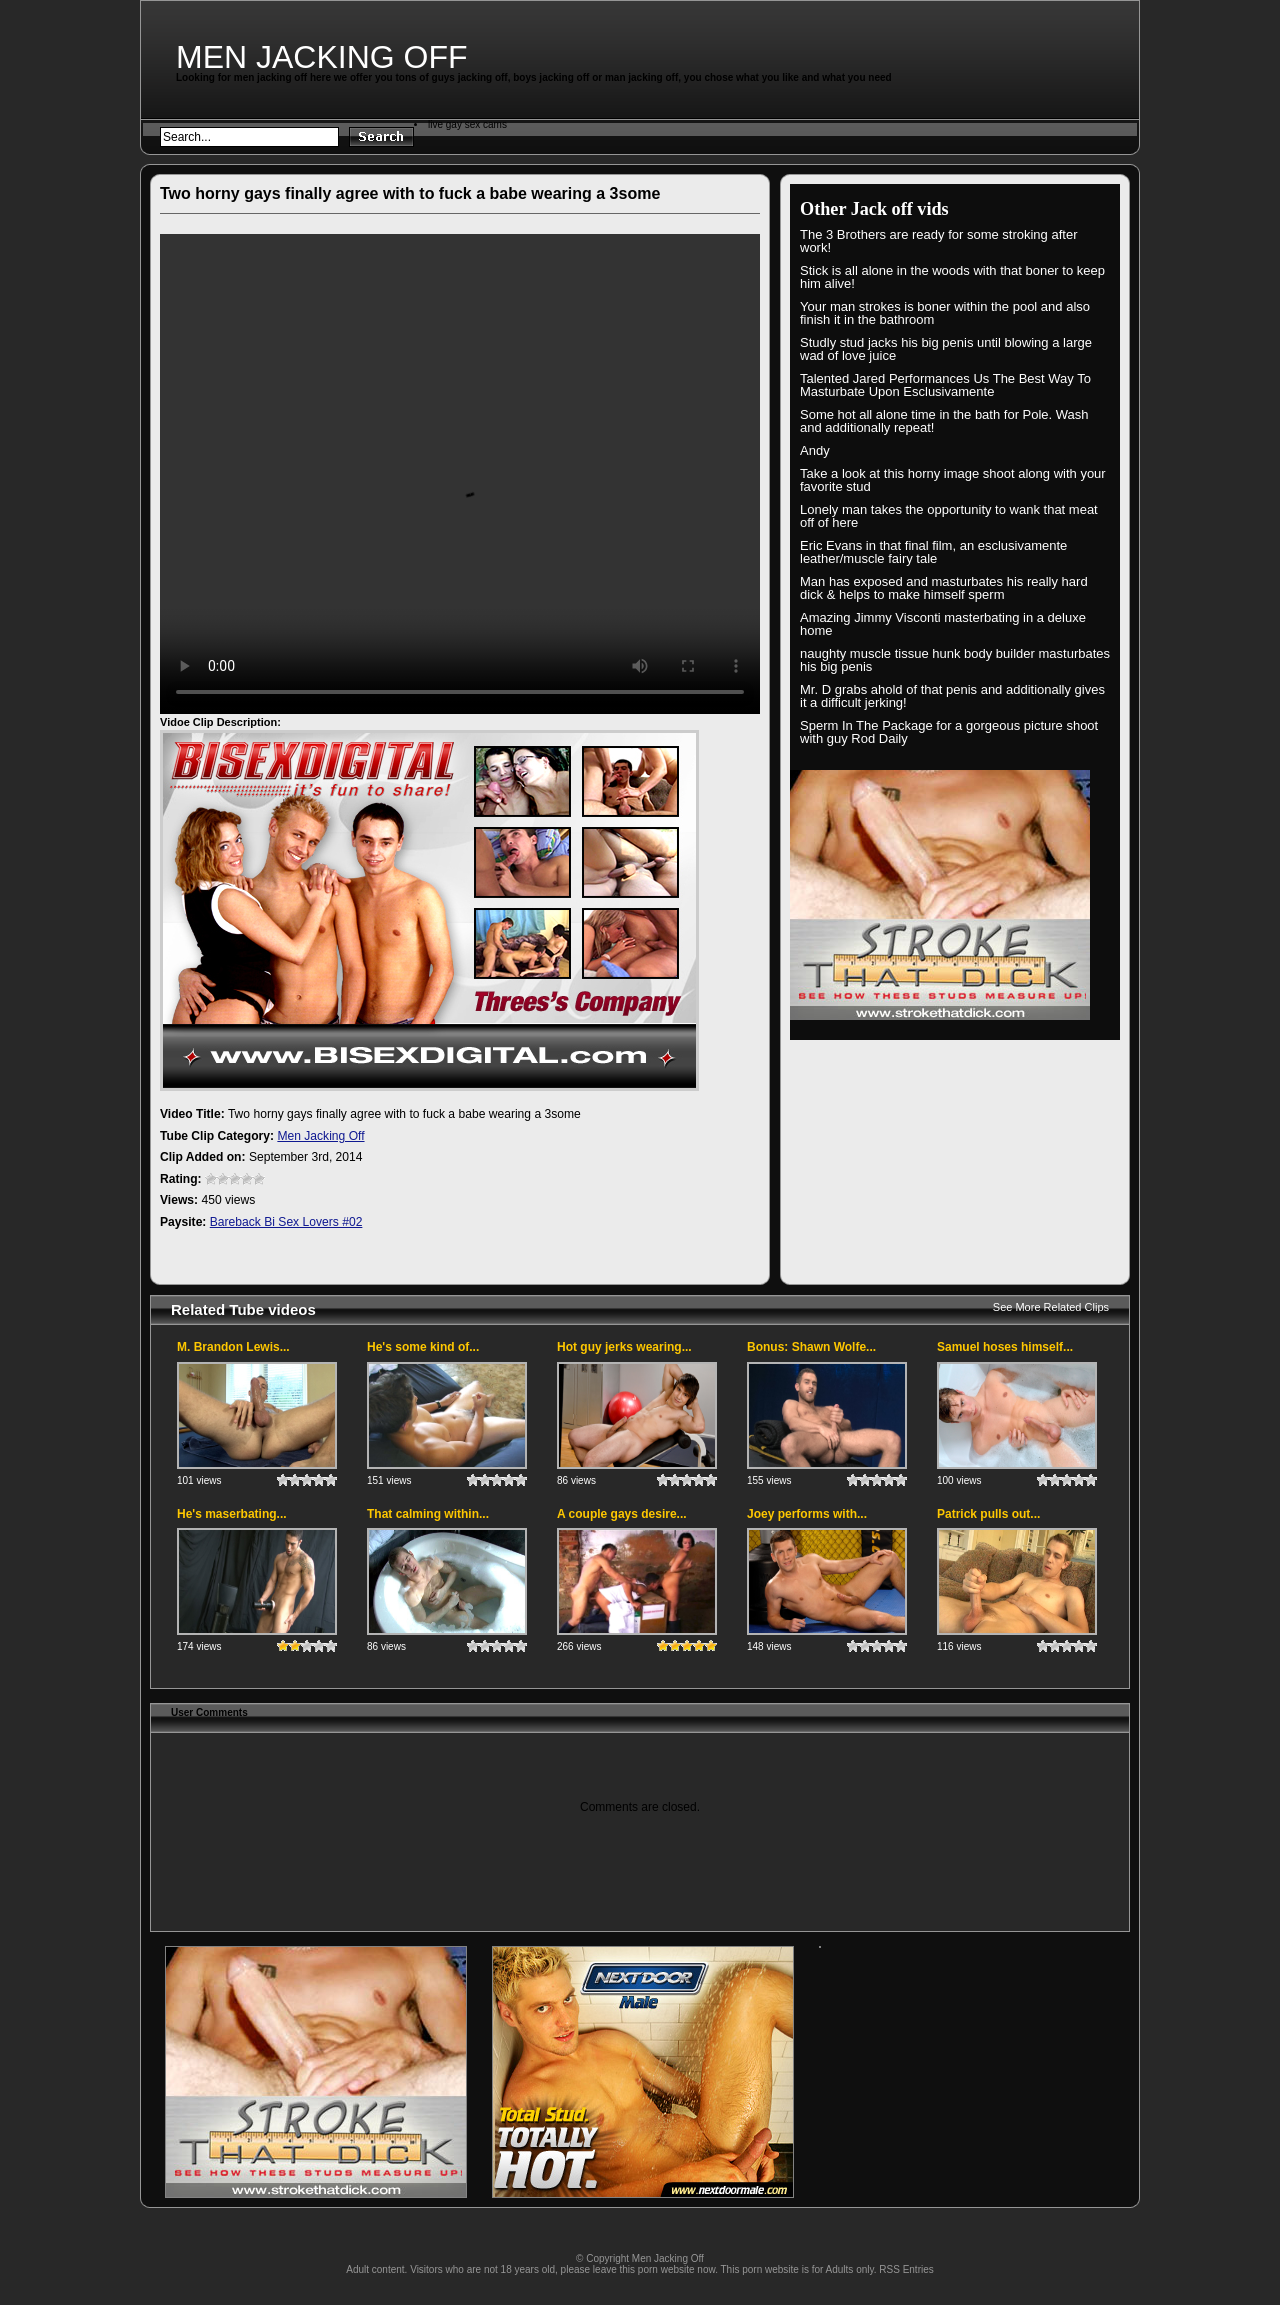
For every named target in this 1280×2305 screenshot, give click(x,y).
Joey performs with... (807, 1514)
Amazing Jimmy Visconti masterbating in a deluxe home (943, 624)
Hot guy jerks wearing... (624, 1347)
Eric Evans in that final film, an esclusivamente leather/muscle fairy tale (933, 552)
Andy (815, 450)
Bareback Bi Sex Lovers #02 (286, 1222)
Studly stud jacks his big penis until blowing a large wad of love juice (946, 349)
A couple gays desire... (622, 1514)
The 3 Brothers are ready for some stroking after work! (938, 241)
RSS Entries (906, 2269)
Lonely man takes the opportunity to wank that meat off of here (949, 516)
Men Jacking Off (322, 57)
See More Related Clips (1051, 1307)
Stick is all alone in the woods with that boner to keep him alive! (952, 277)
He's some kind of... (423, 1347)
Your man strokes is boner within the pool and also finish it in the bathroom (945, 313)
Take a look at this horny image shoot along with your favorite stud (953, 480)
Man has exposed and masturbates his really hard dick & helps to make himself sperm (944, 588)
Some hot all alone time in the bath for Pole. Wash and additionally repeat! (944, 421)
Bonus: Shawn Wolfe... (811, 1347)
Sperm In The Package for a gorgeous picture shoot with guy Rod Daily (949, 732)
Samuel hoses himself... (1005, 1347)
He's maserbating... (232, 1514)
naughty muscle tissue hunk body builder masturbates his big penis (955, 660)
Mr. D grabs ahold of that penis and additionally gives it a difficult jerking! (952, 696)
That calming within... (428, 1514)
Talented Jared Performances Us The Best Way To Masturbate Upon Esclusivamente (945, 385)
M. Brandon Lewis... (233, 1347)
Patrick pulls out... (988, 1514)
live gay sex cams (467, 124)
